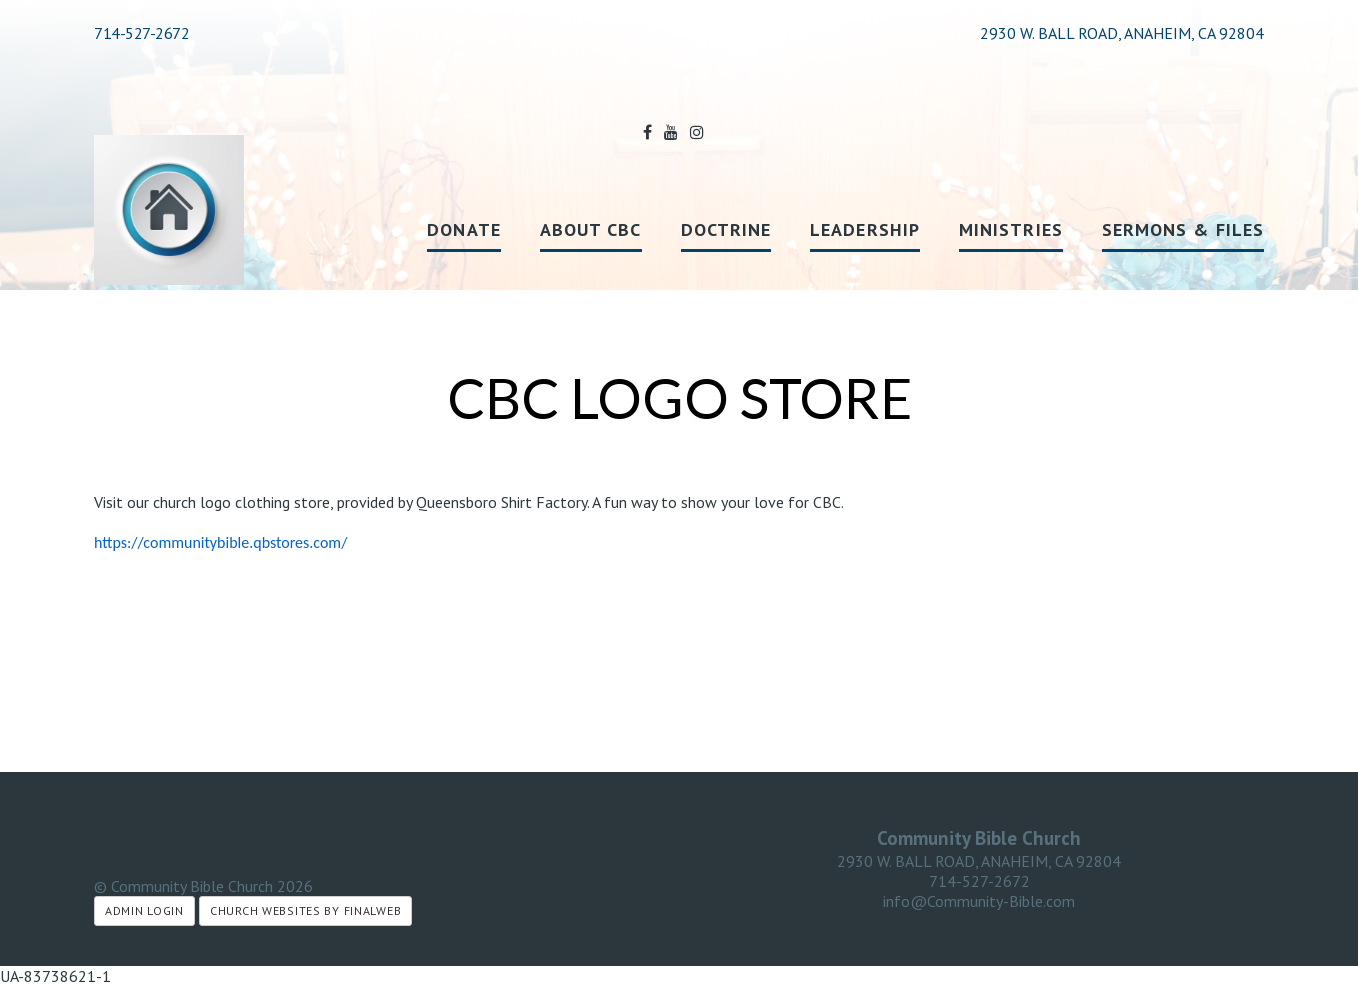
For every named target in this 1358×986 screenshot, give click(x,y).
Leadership (865, 229)
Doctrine (726, 229)
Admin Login (144, 910)
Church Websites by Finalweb (305, 910)
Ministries (1011, 229)
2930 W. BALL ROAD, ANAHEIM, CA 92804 (979, 861)
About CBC (591, 229)
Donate (463, 229)
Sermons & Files (1183, 229)
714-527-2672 (141, 33)
